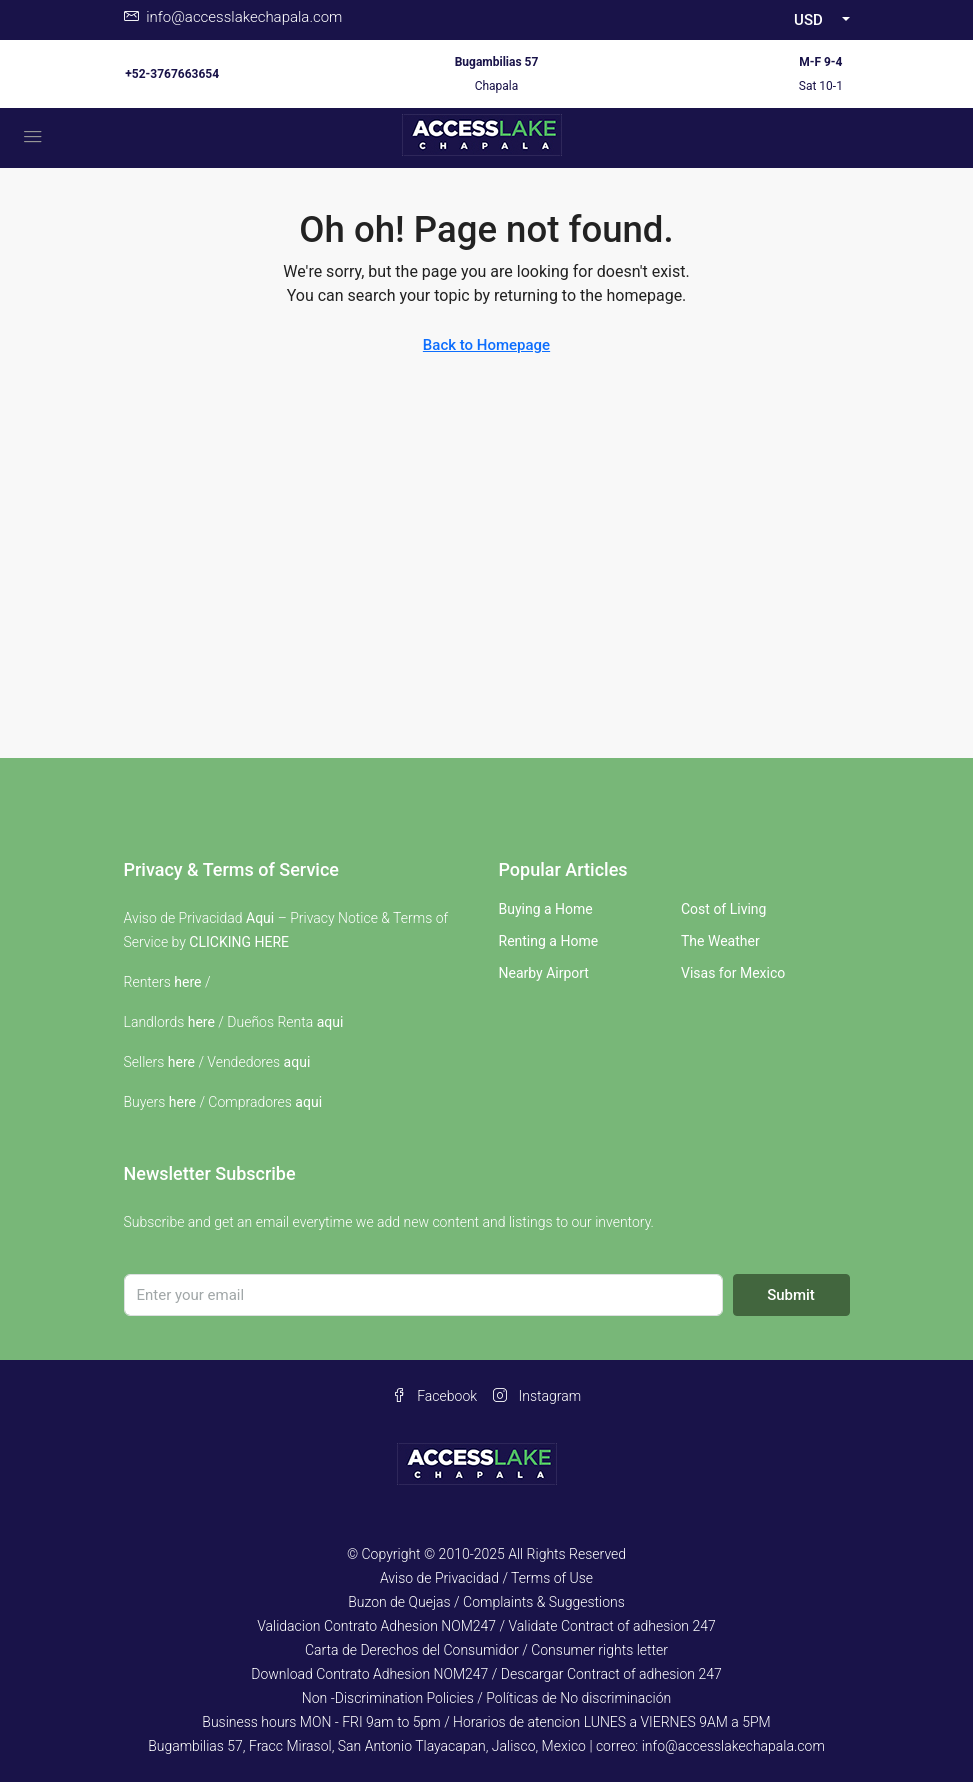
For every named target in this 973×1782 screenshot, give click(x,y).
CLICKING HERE (239, 942)
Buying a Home (546, 909)
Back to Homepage (486, 345)
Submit (791, 1295)
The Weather (720, 941)
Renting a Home (549, 941)
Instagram (537, 1396)
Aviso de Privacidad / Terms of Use (486, 1578)
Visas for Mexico (733, 973)
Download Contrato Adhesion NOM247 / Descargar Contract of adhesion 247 (486, 1674)
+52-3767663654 (172, 74)
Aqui (260, 918)
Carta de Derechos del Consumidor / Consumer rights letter (486, 1650)
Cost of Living (723, 909)
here (187, 982)
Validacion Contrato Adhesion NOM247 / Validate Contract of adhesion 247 (486, 1626)
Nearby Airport (544, 973)
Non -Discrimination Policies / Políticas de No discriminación (486, 1698)
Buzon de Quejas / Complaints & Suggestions (486, 1602)
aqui (330, 1022)
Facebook (434, 1396)
